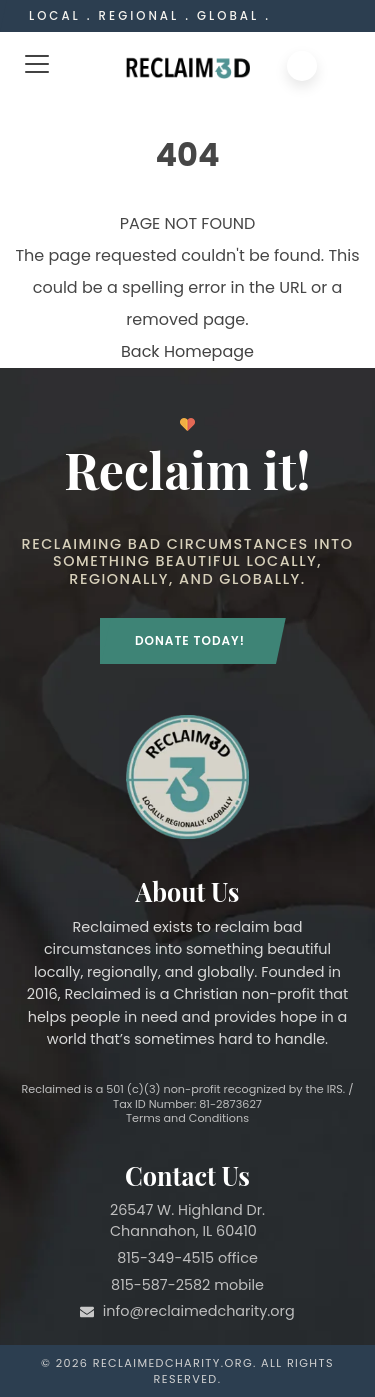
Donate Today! (190, 640)
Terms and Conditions (187, 1118)
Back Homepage (187, 351)
